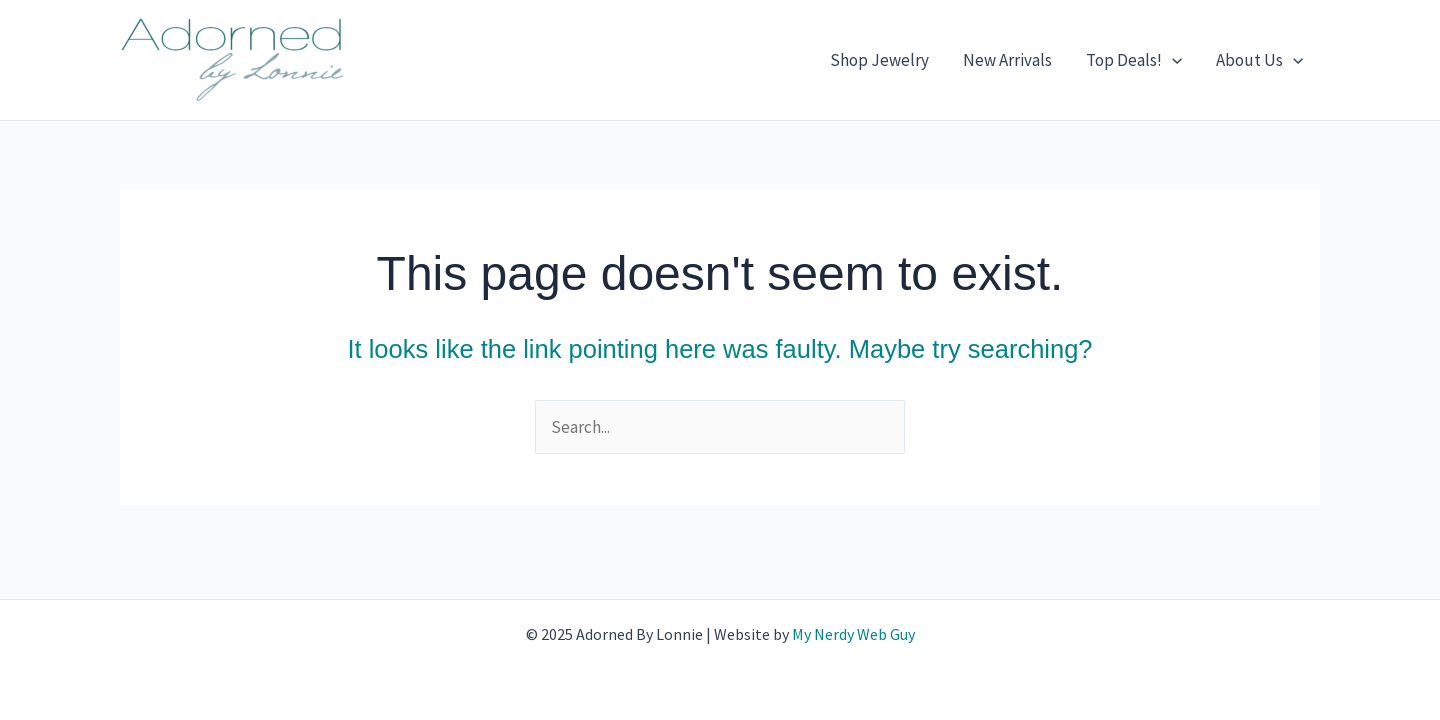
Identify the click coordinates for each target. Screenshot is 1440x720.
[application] (1172, 60)
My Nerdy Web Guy (853, 634)
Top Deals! (1134, 60)
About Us (1259, 60)
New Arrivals (1007, 60)
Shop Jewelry (879, 60)
